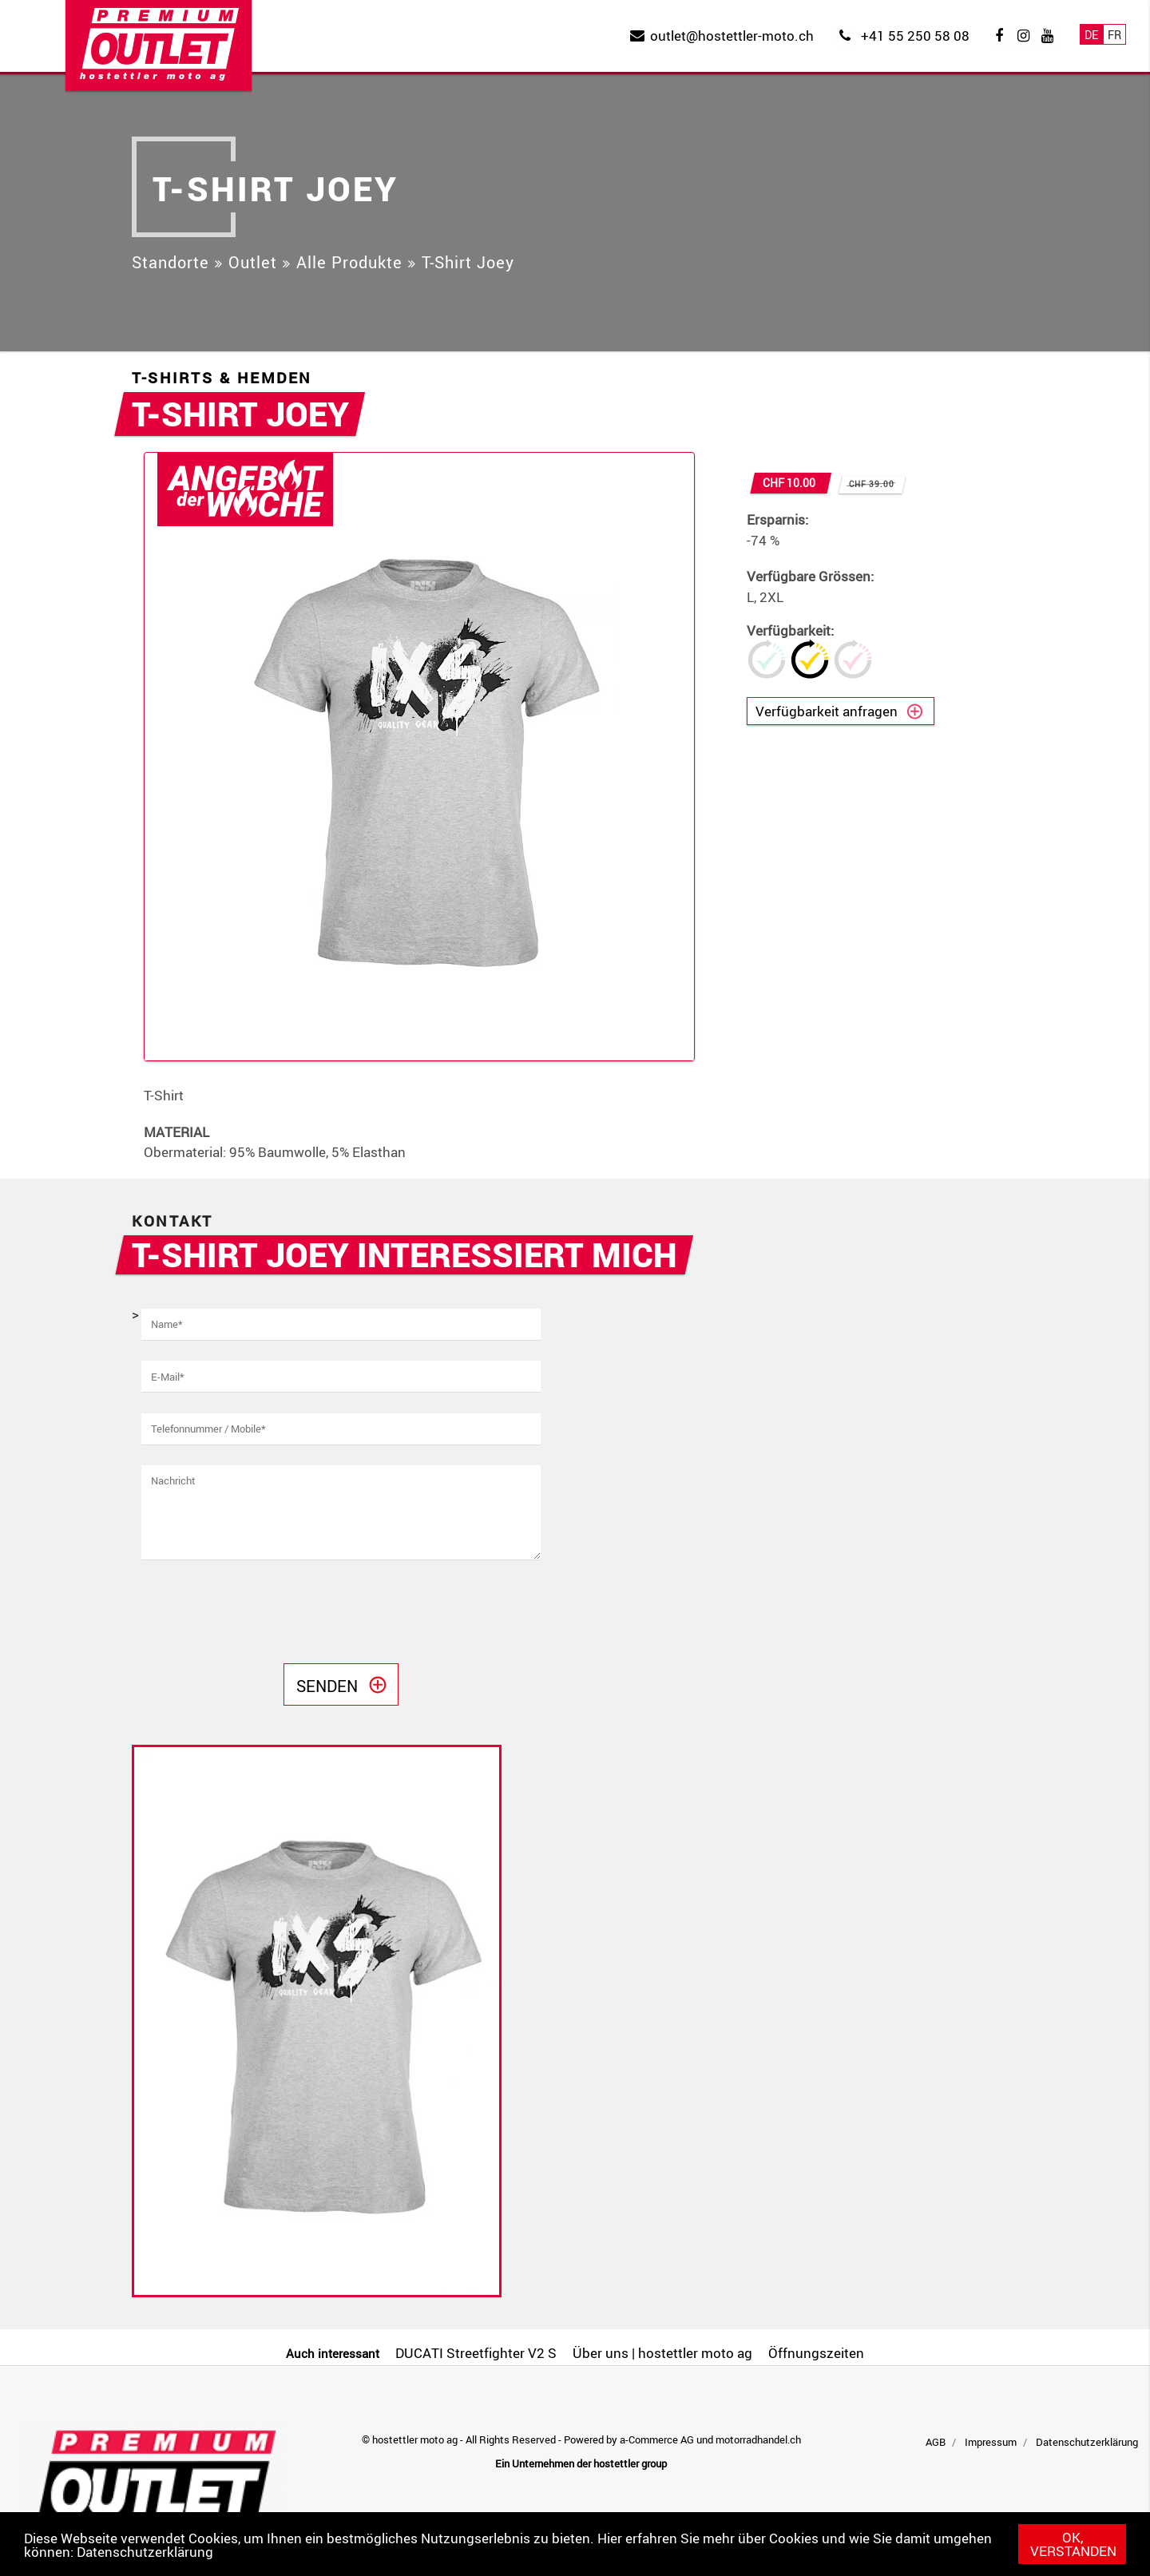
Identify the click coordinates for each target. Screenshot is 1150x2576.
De (1091, 34)
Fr (1114, 34)
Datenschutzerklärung (145, 2551)
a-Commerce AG (657, 2439)
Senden (327, 1685)
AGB (936, 2442)
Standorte (170, 262)
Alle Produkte (349, 262)
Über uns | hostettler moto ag (662, 2353)
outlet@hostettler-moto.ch (732, 35)
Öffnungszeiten (816, 2353)
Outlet (252, 262)
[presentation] (262, 1612)
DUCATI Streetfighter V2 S (476, 2353)
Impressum (991, 2442)
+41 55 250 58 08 (915, 35)
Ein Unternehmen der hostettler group (581, 2463)
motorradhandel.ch (758, 2439)
